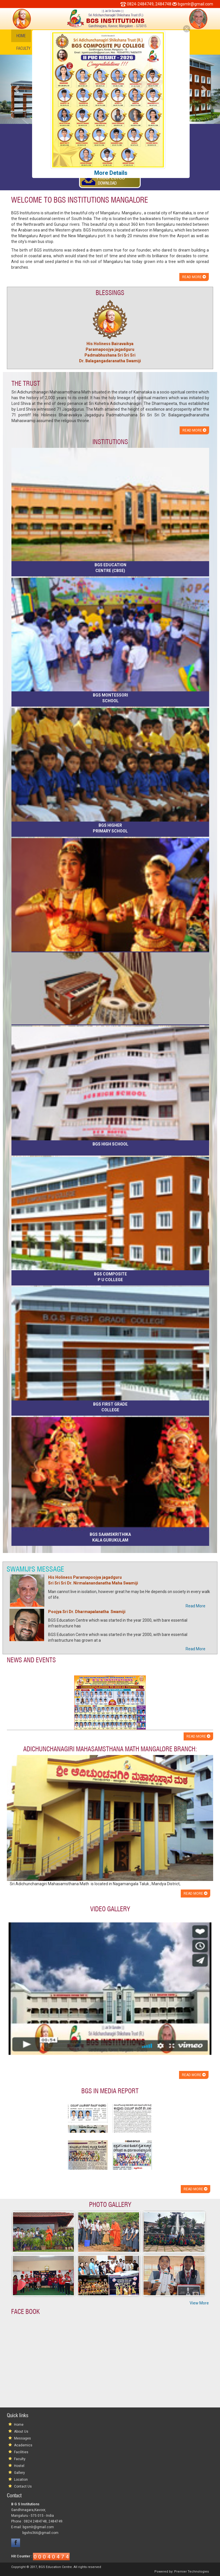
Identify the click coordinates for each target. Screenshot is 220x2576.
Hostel (19, 2466)
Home (21, 35)
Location (21, 2480)
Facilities (21, 2452)
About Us (21, 2431)
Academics (23, 2445)
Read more (194, 277)
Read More (195, 1606)
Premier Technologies (191, 2571)
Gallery (19, 2473)
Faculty (23, 48)
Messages (22, 2438)
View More (199, 2303)
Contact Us (23, 2486)
